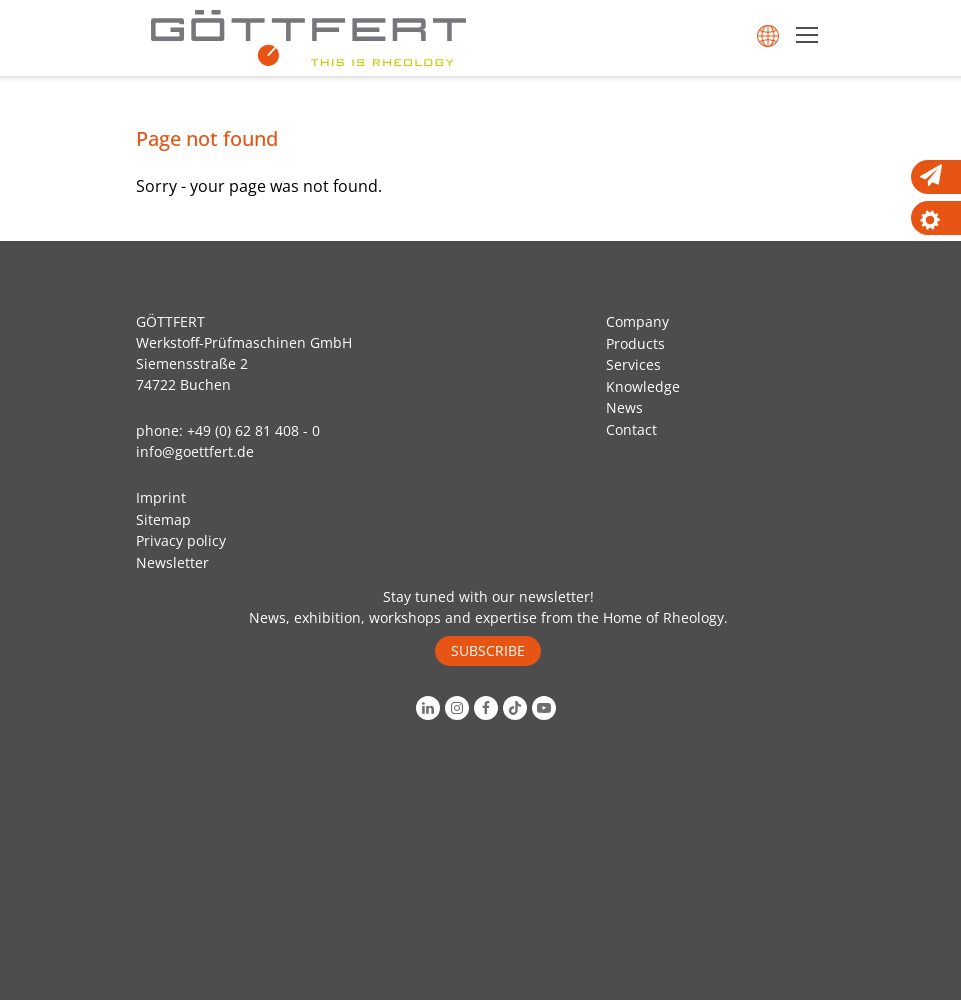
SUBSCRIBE (488, 650)
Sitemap (163, 519)
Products (635, 343)
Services (633, 364)
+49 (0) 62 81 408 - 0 (253, 430)
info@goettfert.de (195, 451)
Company (637, 321)
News (624, 407)
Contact (631, 429)
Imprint (161, 497)
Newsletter (172, 562)
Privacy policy (181, 540)
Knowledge (643, 386)
